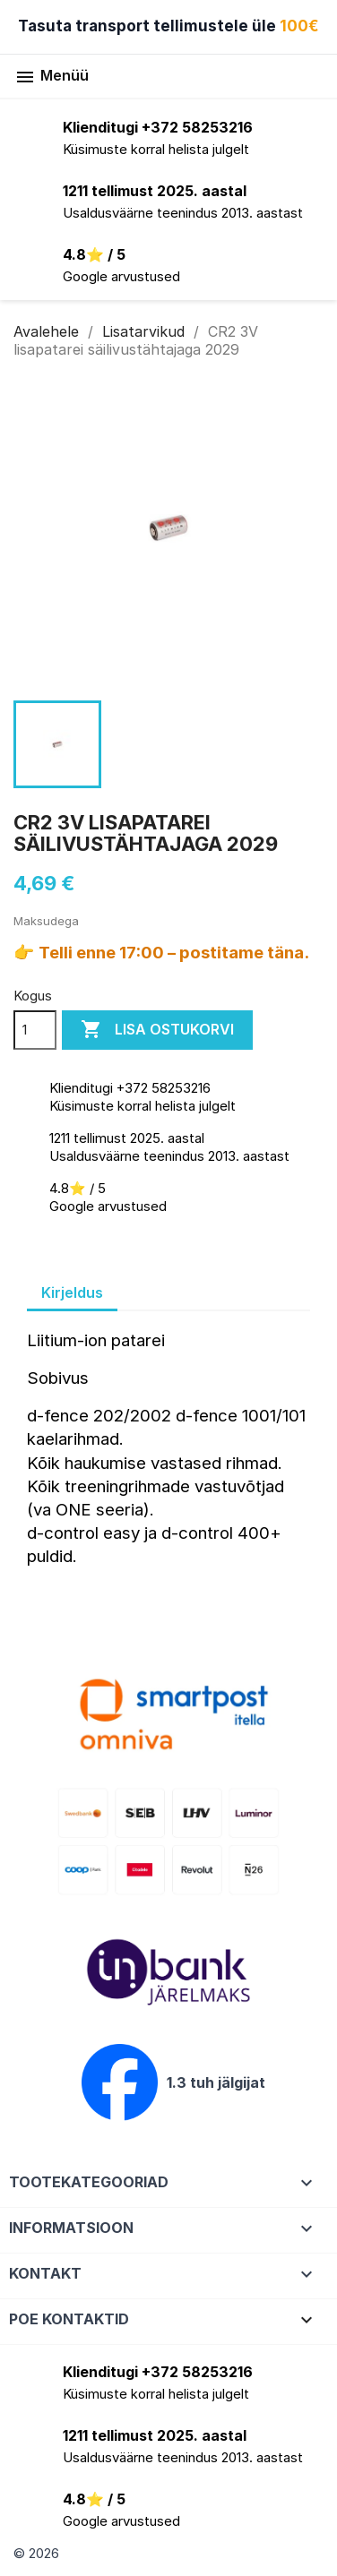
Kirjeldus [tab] (72, 1292)
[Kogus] (34, 1030)
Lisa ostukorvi (157, 1030)
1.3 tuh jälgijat (216, 2082)
